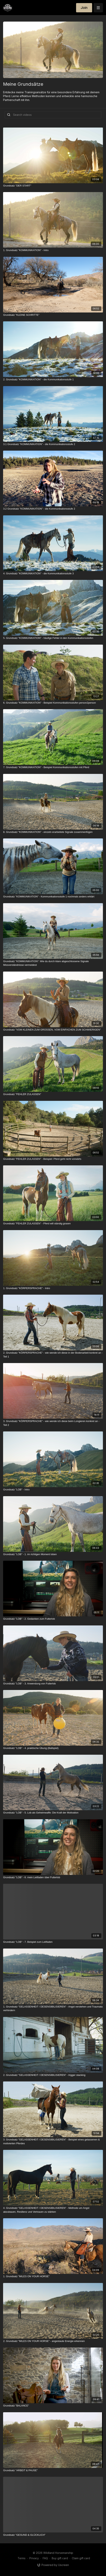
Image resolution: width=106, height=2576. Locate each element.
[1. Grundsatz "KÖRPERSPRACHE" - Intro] (53, 1288)
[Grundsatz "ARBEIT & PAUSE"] (53, 2470)
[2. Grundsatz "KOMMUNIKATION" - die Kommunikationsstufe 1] (53, 379)
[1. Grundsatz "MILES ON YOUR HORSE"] (53, 2276)
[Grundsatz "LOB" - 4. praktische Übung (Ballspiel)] (53, 1748)
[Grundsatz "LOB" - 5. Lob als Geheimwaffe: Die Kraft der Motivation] (53, 1813)
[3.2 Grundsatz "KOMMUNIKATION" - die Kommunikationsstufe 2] (53, 509)
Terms (21, 2558)
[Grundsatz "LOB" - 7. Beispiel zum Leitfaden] (53, 1942)
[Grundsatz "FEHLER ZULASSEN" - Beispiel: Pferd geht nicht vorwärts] (53, 1159)
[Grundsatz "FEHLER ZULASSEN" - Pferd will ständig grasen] (53, 1223)
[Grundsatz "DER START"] (53, 186)
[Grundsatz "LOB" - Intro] (53, 1490)
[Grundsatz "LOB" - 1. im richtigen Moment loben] (53, 1554)
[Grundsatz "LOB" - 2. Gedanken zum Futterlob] (53, 1619)
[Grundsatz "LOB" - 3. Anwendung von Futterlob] (53, 1684)
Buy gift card (60, 2558)
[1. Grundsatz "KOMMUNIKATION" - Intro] (53, 250)
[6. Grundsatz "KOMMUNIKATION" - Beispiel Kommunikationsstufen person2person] (53, 703)
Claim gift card (81, 2558)
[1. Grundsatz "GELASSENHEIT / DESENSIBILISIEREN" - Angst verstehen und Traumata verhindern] (53, 2008)
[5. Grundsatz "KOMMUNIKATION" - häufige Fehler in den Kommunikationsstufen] (53, 638)
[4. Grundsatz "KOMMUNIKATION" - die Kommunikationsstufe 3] (53, 573)
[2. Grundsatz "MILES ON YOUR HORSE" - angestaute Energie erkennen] (53, 2341)
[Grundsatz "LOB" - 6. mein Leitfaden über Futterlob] (53, 1877)
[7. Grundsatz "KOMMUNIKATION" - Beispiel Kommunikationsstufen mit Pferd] (53, 767)
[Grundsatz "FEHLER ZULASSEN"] (53, 1094)
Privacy (34, 2558)
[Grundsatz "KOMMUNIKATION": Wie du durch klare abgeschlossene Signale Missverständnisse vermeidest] (53, 963)
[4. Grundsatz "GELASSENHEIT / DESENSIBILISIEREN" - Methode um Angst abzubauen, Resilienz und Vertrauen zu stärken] (53, 2210)
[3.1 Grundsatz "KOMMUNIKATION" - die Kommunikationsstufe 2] (53, 444)
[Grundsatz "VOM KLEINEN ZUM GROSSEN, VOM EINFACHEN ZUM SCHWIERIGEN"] (53, 1030)
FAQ (45, 2558)
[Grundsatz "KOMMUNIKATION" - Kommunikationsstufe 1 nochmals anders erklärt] (53, 897)
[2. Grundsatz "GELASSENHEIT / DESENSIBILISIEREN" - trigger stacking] (53, 2075)
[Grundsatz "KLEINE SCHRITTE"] (53, 315)
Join (84, 8)
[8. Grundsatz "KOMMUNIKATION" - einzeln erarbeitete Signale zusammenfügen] (53, 832)
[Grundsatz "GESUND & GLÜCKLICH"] (53, 2535)
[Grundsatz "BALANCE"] (53, 2406)
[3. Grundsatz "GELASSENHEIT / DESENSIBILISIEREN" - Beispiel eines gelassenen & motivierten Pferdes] (53, 2141)
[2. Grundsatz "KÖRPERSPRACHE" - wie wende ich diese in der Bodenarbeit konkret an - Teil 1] (53, 1354)
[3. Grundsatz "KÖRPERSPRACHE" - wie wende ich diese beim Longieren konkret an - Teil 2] (53, 1423)
